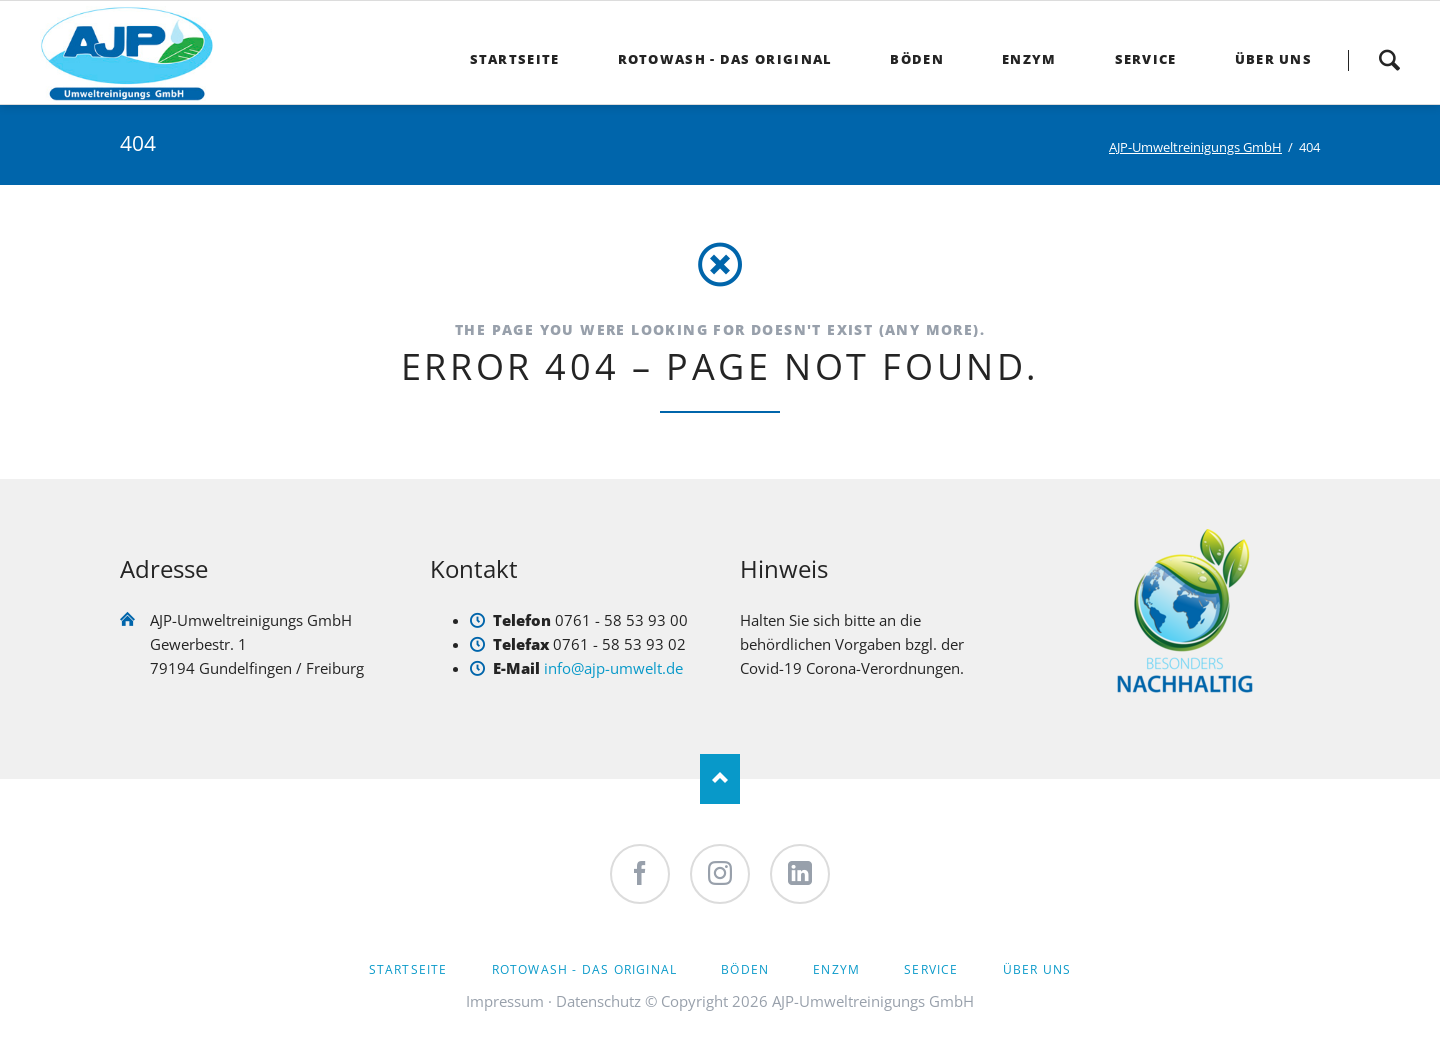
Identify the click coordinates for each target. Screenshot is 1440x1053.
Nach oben (720, 779)
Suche (1389, 60)
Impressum (505, 1001)
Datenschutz (598, 1001)
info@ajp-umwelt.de (613, 668)
